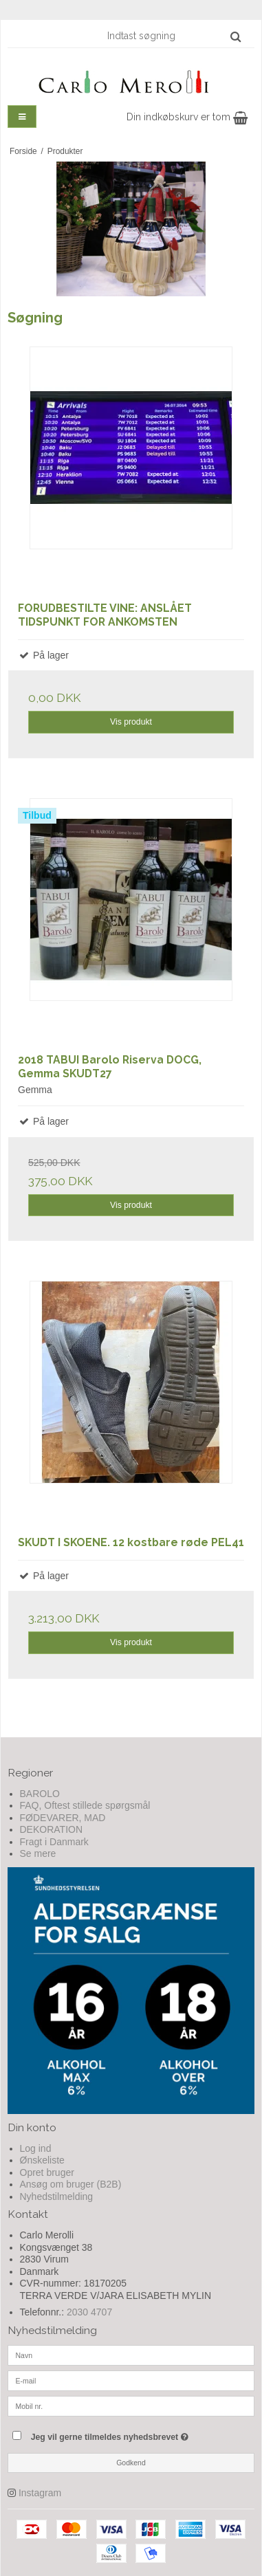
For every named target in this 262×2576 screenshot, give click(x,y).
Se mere (38, 1853)
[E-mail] (131, 2380)
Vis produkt (131, 722)
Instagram (40, 2492)
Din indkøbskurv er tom (187, 116)
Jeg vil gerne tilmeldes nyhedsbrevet (123, 2434)
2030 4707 (89, 2312)
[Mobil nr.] (131, 2405)
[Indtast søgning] (173, 35)
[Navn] (131, 2354)
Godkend (131, 2462)
